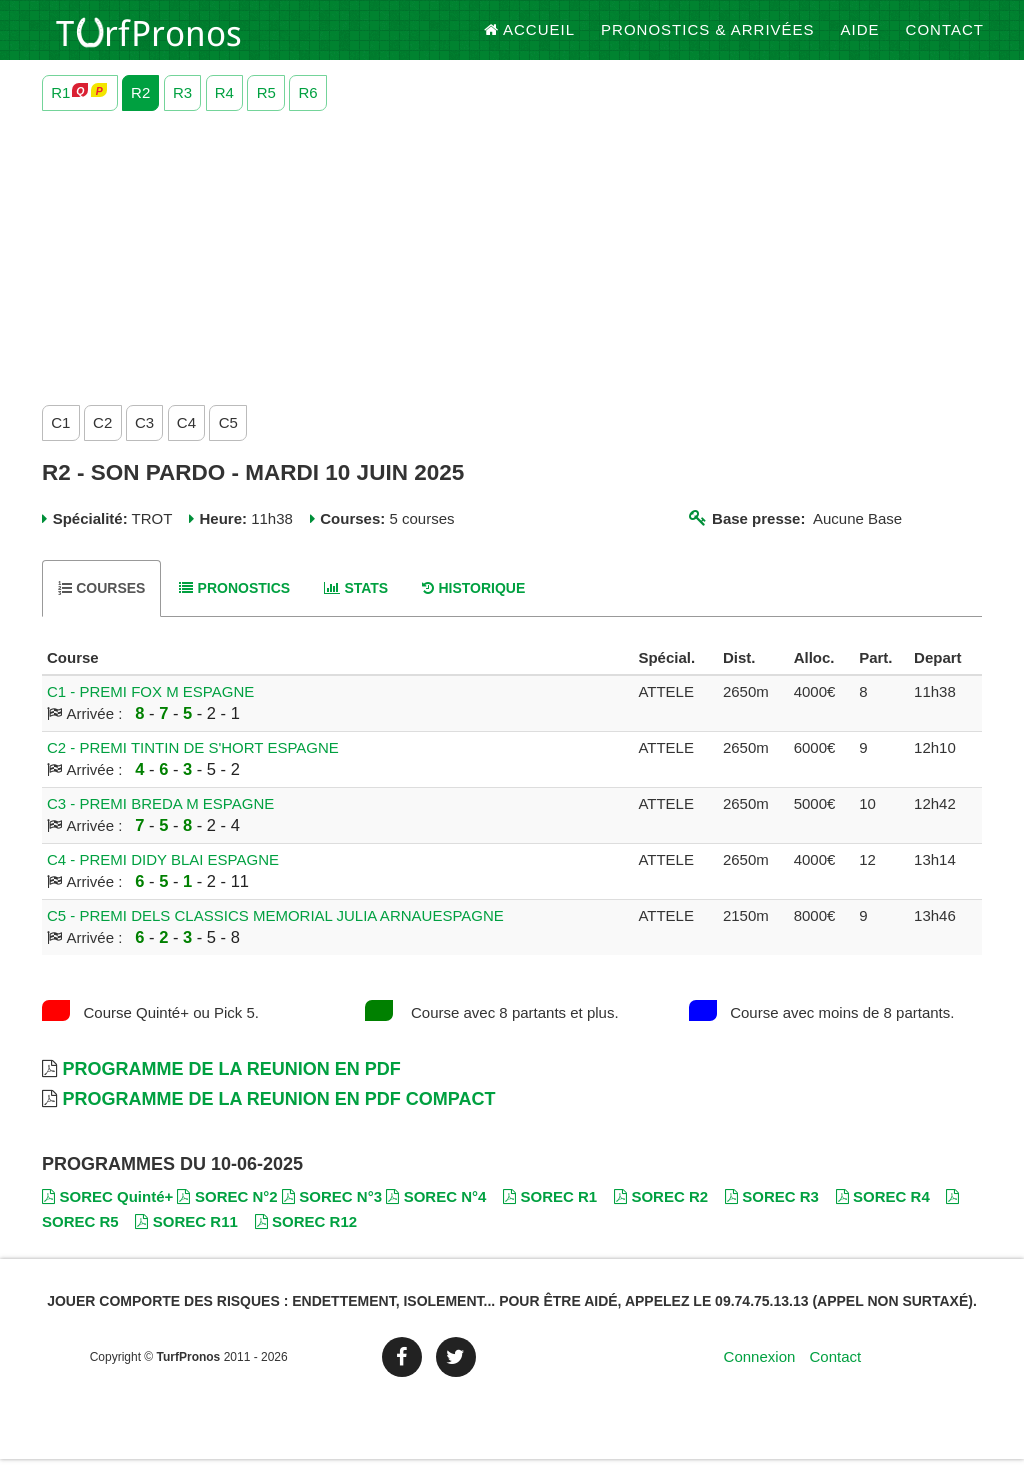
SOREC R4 (883, 1212)
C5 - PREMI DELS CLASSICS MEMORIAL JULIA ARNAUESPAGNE (275, 931)
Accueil (530, 39)
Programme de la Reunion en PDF (231, 1085)
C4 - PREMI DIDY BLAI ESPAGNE (163, 875)
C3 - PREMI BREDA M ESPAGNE (160, 819)
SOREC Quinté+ (107, 1212)
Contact (945, 39)
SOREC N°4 (436, 1212)
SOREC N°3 (332, 1212)
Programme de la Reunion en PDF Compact (278, 1115)
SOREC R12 (306, 1237)
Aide (860, 39)
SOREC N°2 (227, 1212)
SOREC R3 (772, 1212)
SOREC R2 (661, 1212)
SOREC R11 (186, 1237)
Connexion (760, 1372)
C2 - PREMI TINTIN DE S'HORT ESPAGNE (193, 763)
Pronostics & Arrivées (708, 39)
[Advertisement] (512, 269)
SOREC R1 (550, 1212)
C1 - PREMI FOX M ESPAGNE (150, 707)
